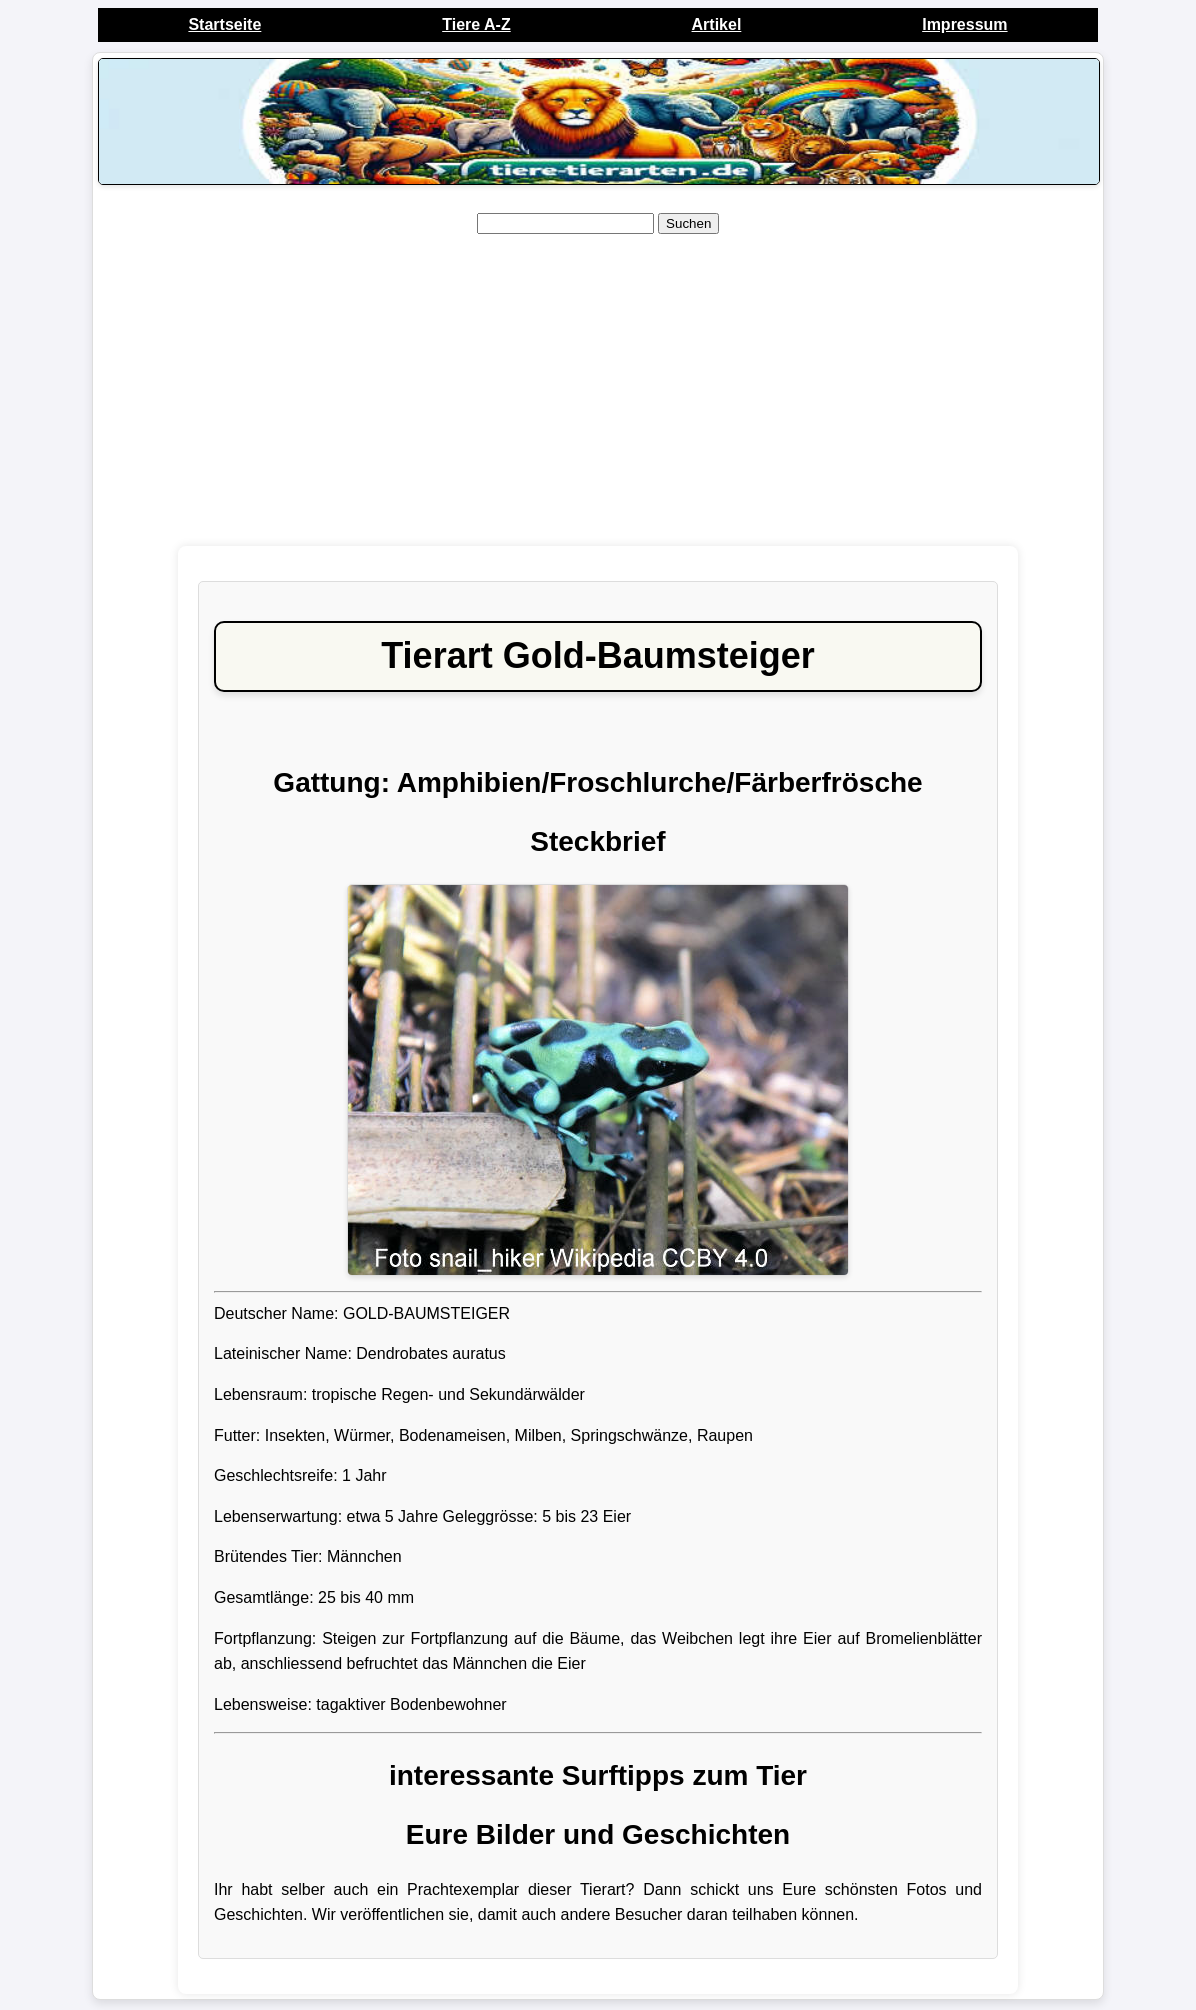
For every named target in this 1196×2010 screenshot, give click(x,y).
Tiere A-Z (476, 24)
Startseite (224, 24)
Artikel (717, 24)
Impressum (964, 24)
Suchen (688, 223)
